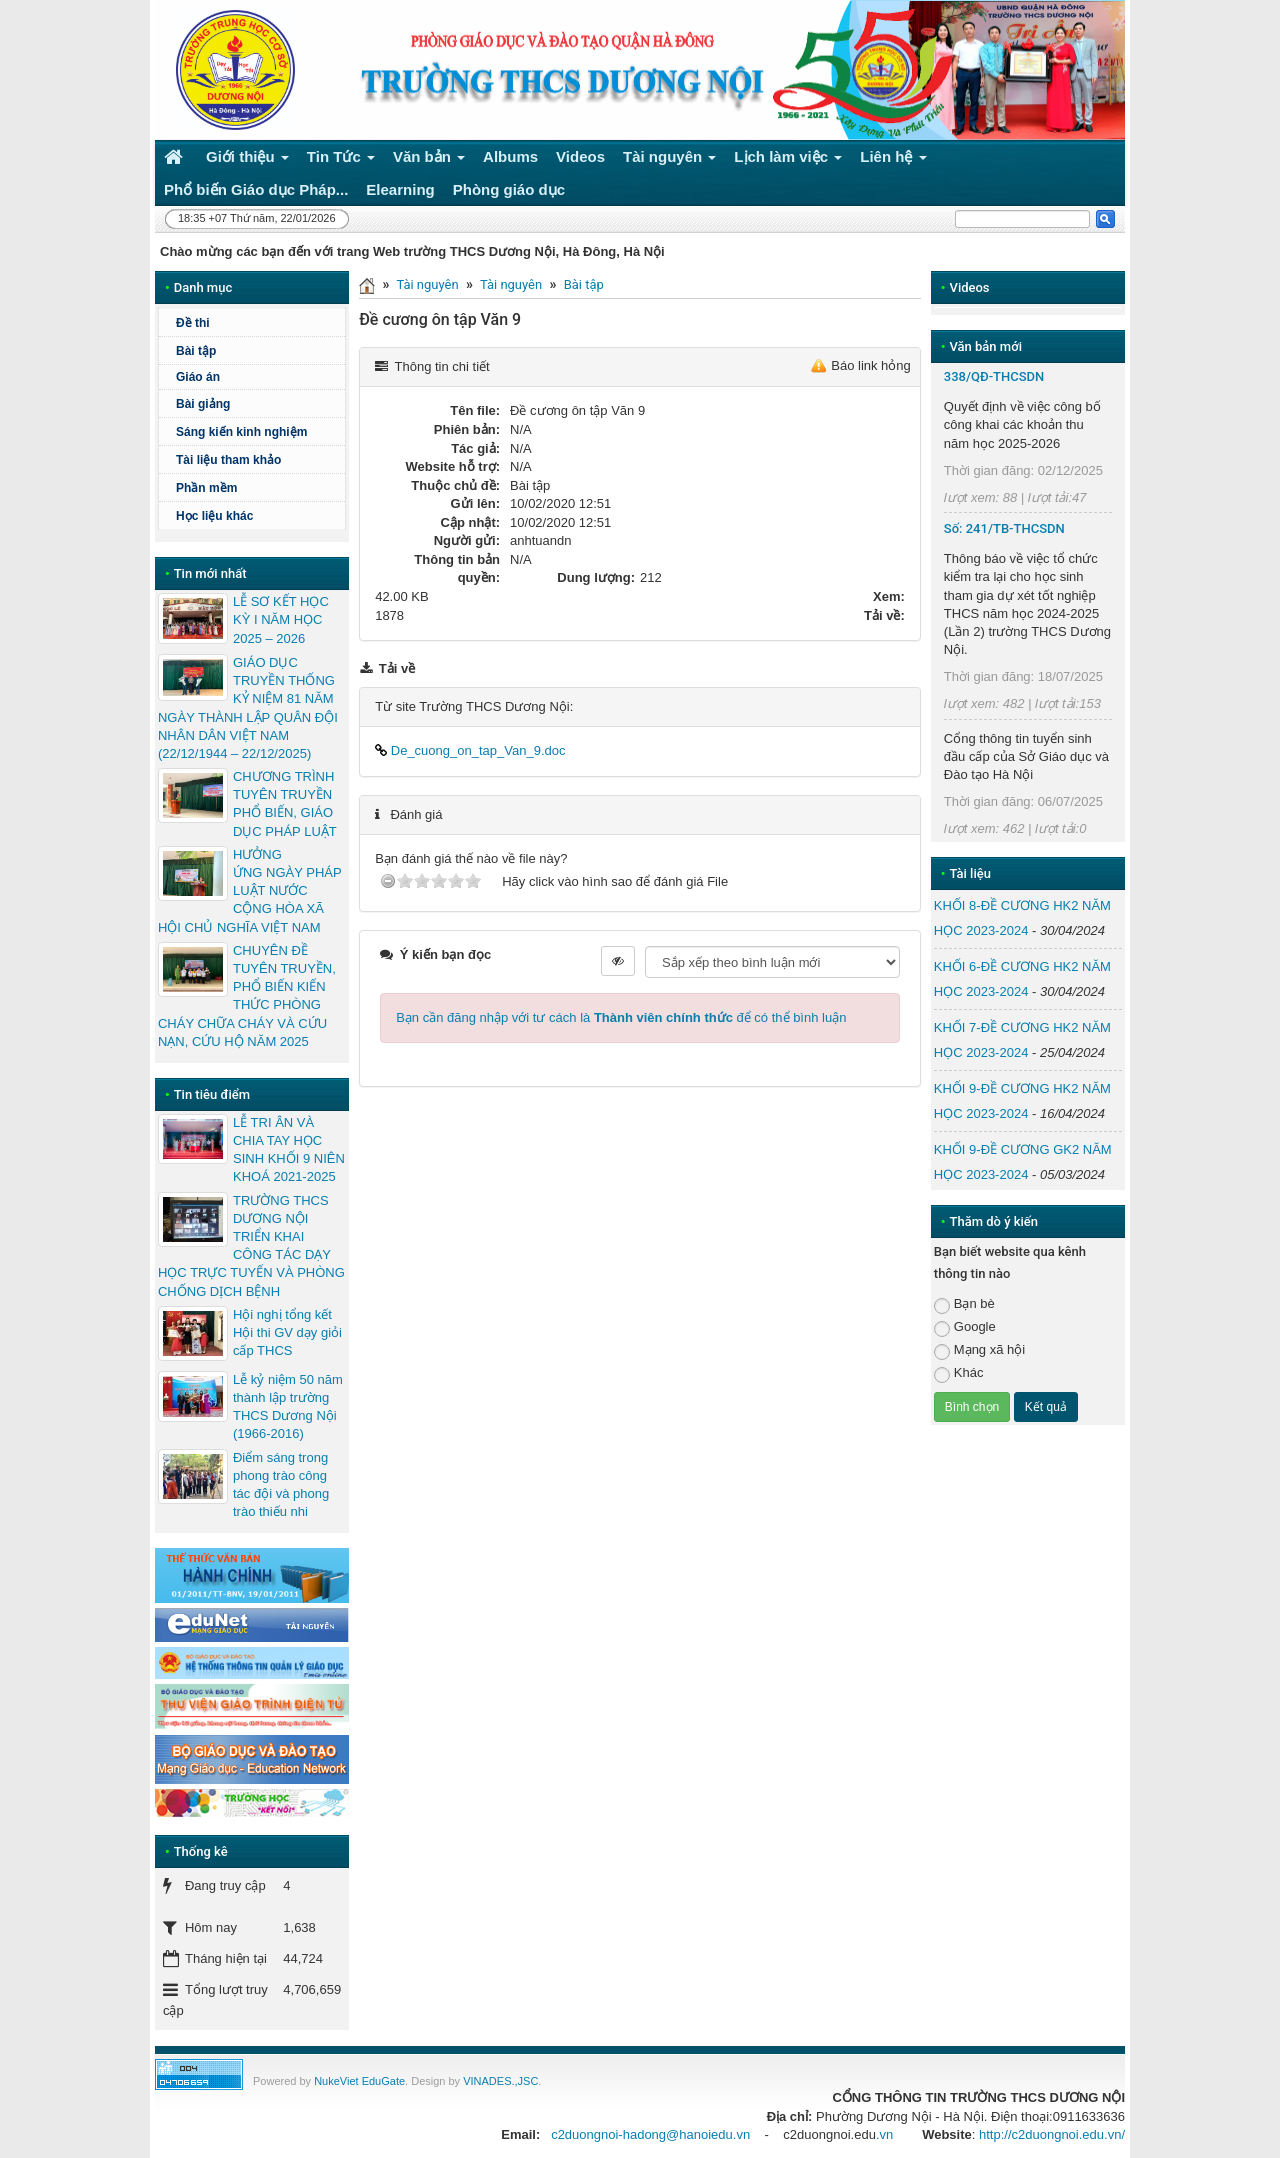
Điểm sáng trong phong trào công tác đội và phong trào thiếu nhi (281, 1485)
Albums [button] (510, 156)
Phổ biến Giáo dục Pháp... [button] (256, 189)
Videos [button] (580, 156)
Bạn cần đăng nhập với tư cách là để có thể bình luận (621, 1017)
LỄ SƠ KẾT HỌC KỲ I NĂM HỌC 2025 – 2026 (281, 619)
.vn (884, 2134)
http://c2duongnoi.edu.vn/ (1052, 2134)
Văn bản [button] (429, 160)
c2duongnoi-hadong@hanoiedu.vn (650, 2134)
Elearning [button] (400, 189)
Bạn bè (964, 1304)
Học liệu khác (214, 516)
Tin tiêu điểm (212, 1094)
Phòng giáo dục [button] (509, 189)
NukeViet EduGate (359, 2081)
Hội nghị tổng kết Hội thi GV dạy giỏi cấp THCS (287, 1332)
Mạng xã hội (979, 1350)
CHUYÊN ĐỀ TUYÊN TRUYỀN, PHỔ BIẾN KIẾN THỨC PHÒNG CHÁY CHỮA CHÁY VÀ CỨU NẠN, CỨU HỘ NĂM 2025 (247, 996)
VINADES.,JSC (500, 2081)
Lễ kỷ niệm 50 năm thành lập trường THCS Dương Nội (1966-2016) (288, 1407)
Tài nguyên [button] (670, 160)
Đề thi (193, 323)
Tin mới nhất (210, 573)
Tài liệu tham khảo (228, 460)
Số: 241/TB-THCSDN (1004, 528)
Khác (959, 1373)
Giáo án (198, 377)
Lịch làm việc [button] (788, 160)
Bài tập (584, 284)
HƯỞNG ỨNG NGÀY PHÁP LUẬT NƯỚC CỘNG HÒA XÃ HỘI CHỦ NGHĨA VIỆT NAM (250, 891)
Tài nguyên (427, 284)
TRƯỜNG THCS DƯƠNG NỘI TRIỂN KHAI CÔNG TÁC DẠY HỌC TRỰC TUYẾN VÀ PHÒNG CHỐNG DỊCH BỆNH (251, 1246)
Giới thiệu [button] (247, 160)
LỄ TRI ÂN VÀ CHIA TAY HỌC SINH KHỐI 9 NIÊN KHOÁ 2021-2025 (289, 1150)
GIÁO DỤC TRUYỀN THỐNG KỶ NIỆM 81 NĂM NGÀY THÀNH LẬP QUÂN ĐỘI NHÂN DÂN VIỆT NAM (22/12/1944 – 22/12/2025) (248, 708)
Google (965, 1327)
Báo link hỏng (871, 365)
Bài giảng (203, 404)
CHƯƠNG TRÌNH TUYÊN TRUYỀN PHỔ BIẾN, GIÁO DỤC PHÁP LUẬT (285, 804)
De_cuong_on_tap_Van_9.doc (470, 750)
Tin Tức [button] (341, 160)
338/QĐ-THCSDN (994, 376)
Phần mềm (206, 488)
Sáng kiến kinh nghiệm (241, 432)
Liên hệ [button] (893, 160)
